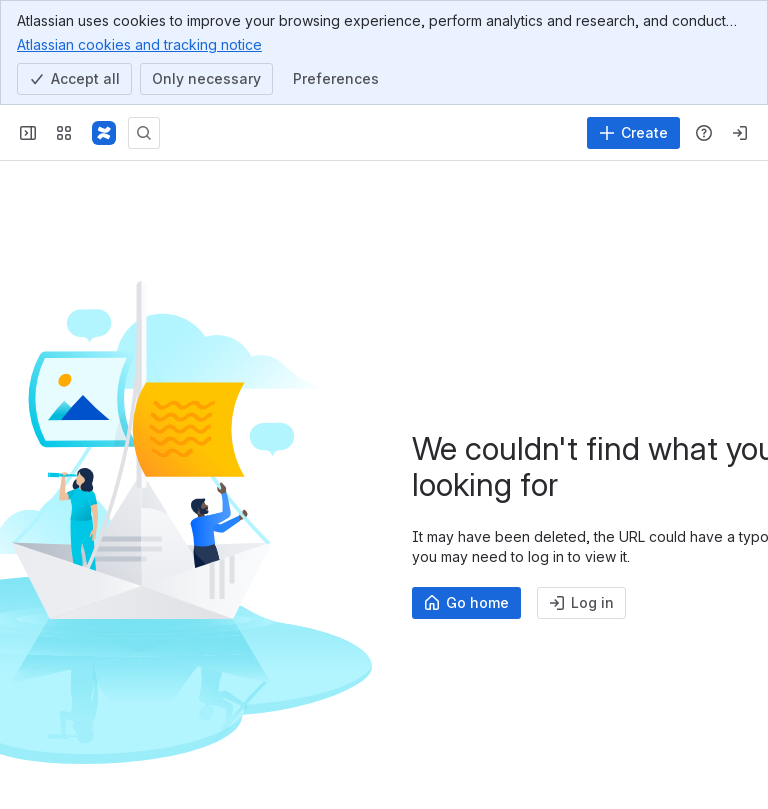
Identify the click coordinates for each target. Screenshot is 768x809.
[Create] (633, 133)
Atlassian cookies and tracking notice (139, 44)
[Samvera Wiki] (104, 133)
